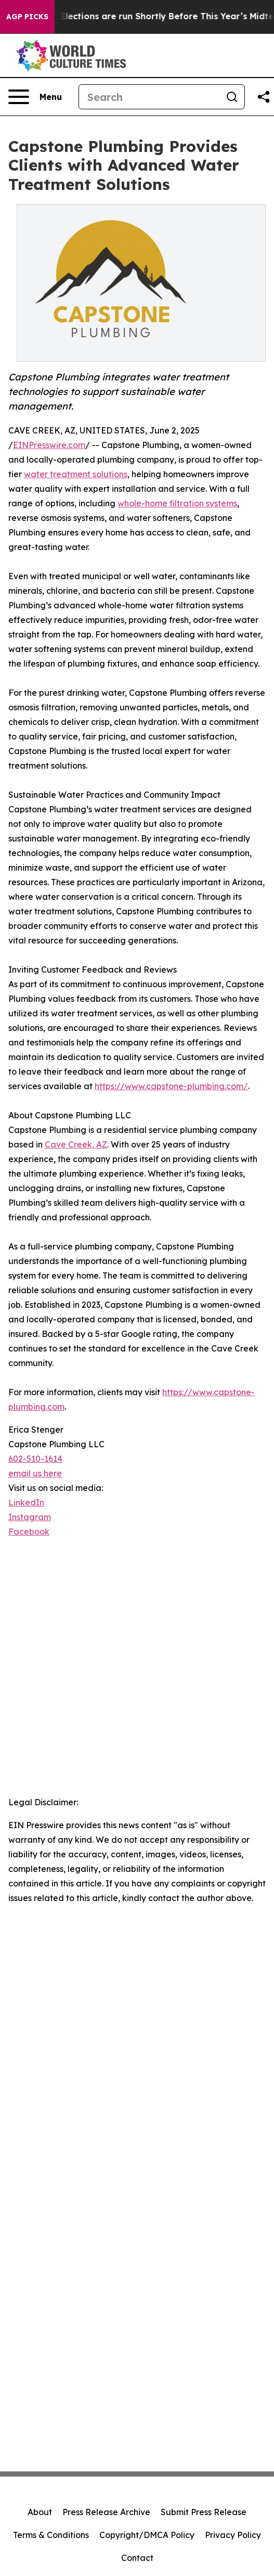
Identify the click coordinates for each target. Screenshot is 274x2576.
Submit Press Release (203, 2512)
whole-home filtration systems (177, 503)
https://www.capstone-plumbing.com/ (171, 1086)
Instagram (29, 1517)
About (40, 2512)
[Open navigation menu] (35, 96)
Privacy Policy (233, 2535)
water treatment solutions (75, 474)
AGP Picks (27, 16)
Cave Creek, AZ (76, 1144)
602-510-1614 (35, 1458)
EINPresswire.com (49, 445)
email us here (35, 1473)
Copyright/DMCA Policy (146, 2535)
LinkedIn (26, 1502)
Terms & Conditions (51, 2535)
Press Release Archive (106, 2512)
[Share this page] (263, 96)
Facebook (28, 1531)
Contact (137, 2558)
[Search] (149, 97)
